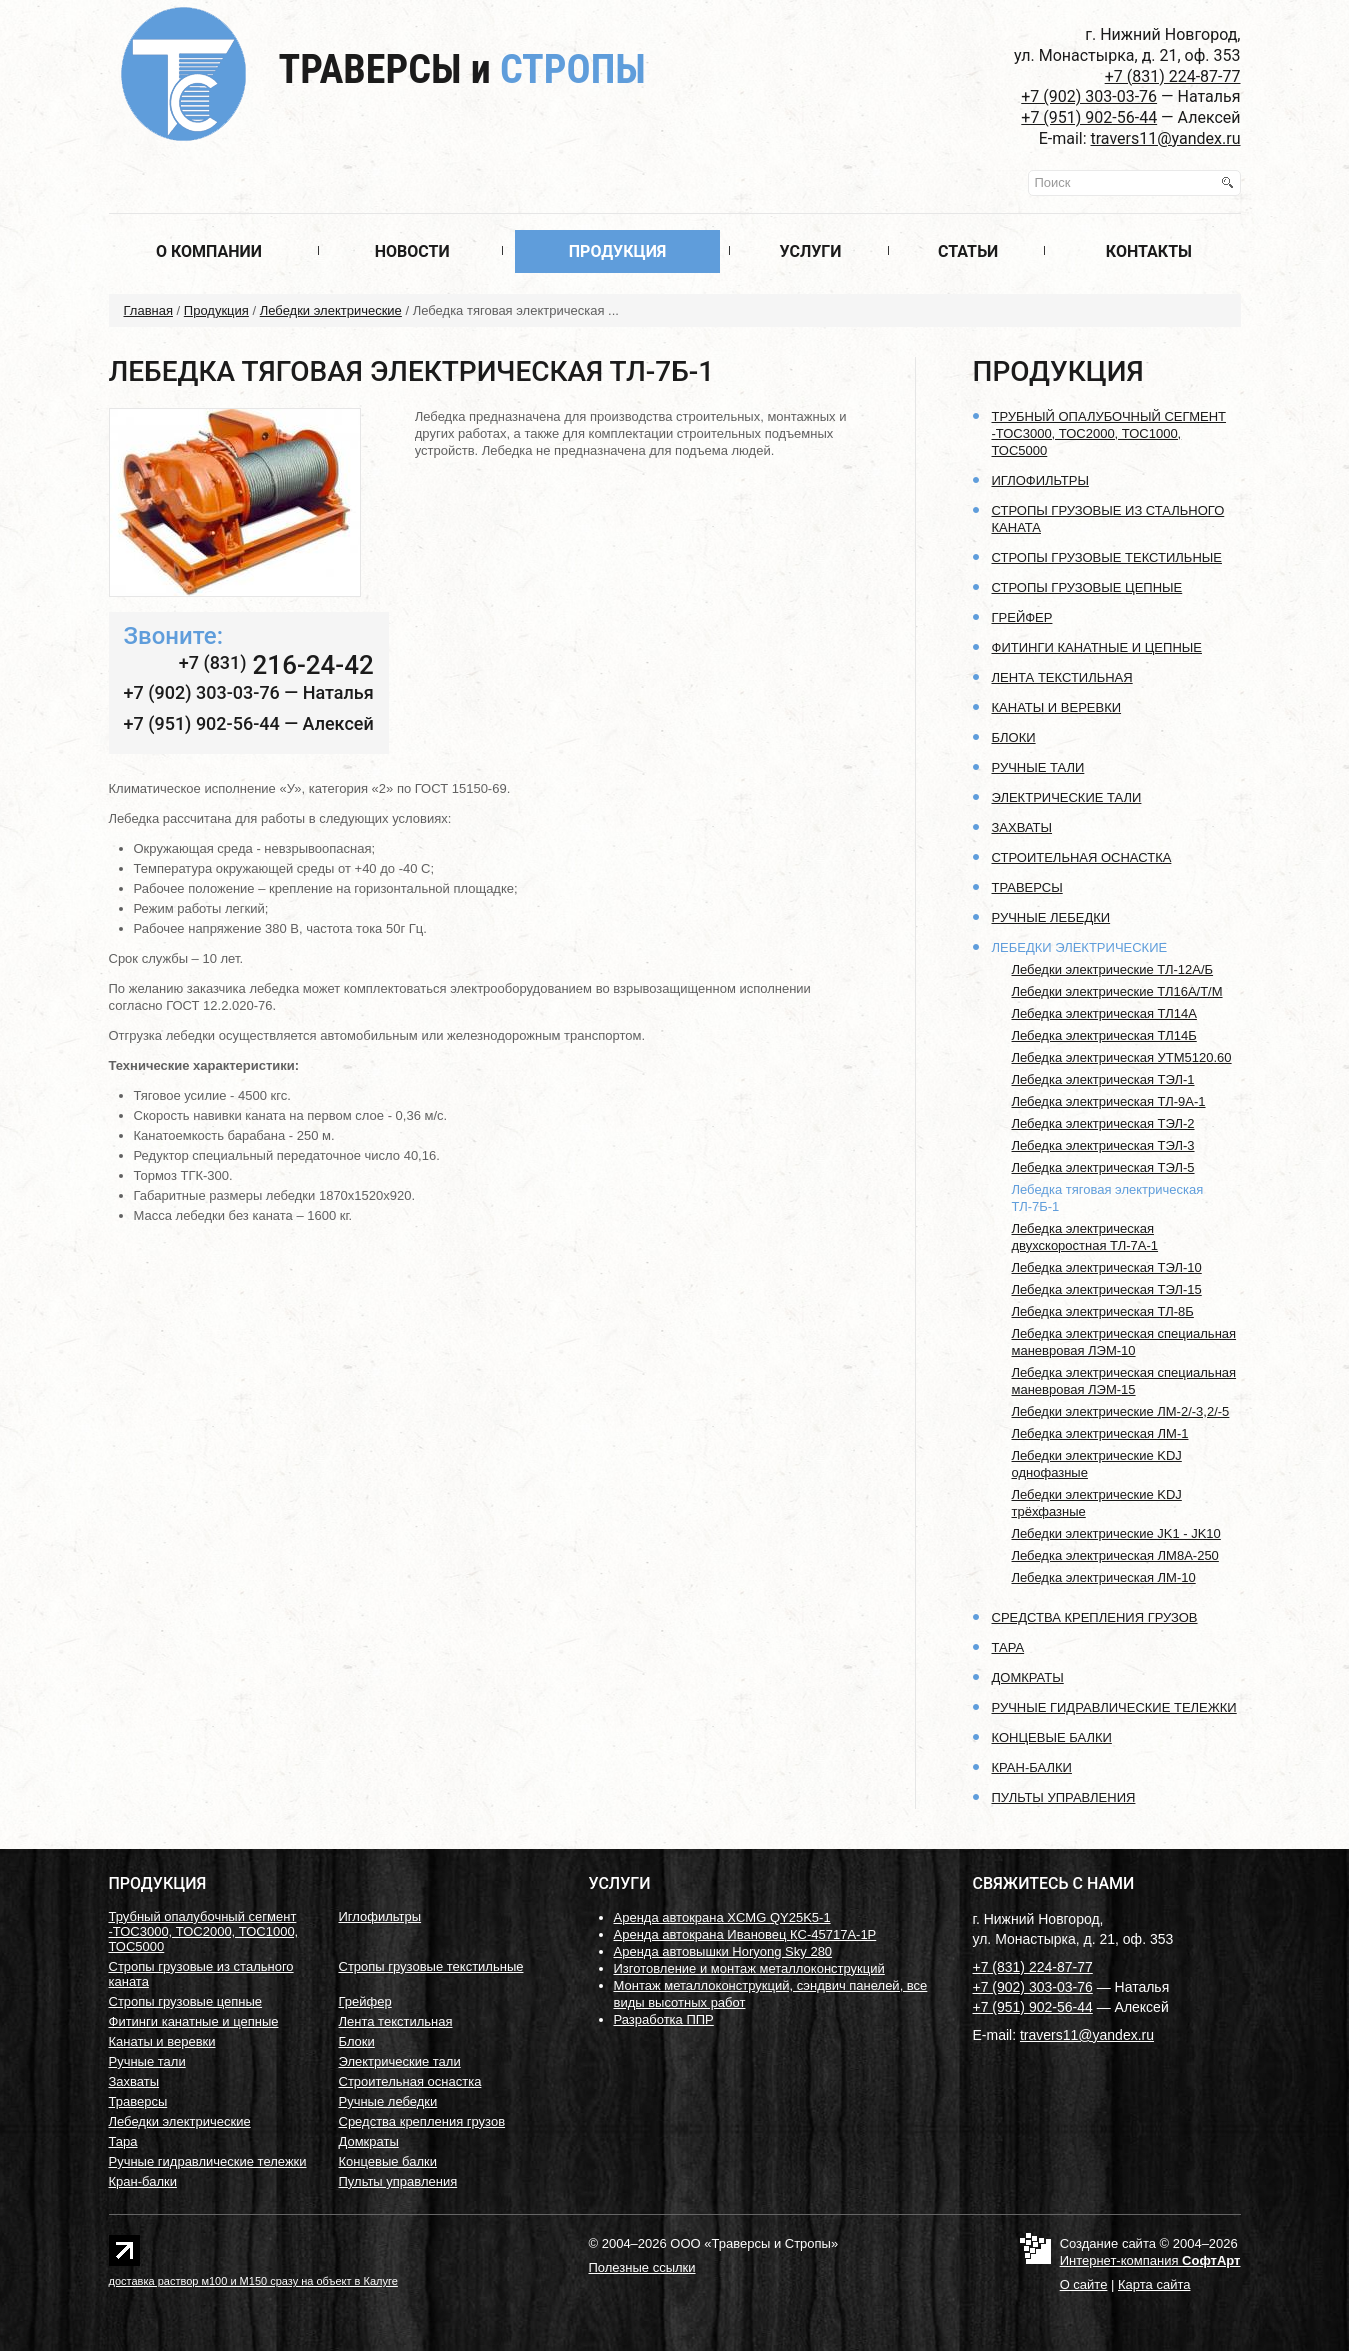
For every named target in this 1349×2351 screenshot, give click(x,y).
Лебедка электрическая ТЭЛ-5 (1103, 1167)
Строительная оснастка (1082, 857)
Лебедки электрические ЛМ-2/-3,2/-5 (1121, 1411)
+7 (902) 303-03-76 (1089, 96)
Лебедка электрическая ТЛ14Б (1104, 1035)
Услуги (811, 251)
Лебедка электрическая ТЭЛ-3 (1103, 1145)
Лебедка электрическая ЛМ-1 (1100, 1433)
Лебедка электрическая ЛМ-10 (1104, 1577)
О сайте (1084, 2284)
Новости (412, 251)
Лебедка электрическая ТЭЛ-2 (1103, 1123)
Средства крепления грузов (1095, 1617)
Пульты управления (1064, 1797)
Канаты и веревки (1057, 707)
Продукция (618, 251)
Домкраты (1028, 1677)
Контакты (1149, 251)
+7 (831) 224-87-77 (1173, 76)
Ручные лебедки (1051, 917)
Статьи (968, 251)
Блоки (1014, 737)
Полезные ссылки (642, 2267)
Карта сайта (1154, 2284)
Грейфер (1022, 617)
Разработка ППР (664, 2019)
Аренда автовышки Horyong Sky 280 (723, 1951)
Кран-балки (1032, 1767)
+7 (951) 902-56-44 (1089, 117)
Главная (148, 310)
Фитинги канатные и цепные (1097, 647)
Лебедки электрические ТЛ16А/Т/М (1117, 991)
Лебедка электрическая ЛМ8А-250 (1115, 1555)
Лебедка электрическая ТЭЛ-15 (1107, 1289)
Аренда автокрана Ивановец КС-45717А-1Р (745, 1934)
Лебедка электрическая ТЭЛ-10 (1107, 1267)
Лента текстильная (1062, 677)
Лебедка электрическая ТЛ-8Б (1103, 1311)
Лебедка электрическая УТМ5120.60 (1122, 1057)
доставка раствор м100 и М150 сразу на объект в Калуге (253, 2281)
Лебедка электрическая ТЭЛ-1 (1103, 1079)
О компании (209, 251)
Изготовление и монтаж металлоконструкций (749, 1968)
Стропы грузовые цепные (1087, 587)
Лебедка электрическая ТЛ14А (1104, 1013)
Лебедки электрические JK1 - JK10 (1116, 1533)
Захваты (1022, 827)
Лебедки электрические (331, 310)
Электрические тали (1067, 797)
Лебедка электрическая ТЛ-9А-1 (1109, 1101)
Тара (1008, 1647)
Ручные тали (1038, 767)
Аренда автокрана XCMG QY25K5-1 (722, 1917)
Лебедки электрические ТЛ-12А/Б (1113, 969)
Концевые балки (1052, 1737)
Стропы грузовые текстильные (1107, 557)
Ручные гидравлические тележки (1114, 1707)
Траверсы (462, 69)
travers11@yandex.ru (1166, 138)
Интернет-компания (1150, 2260)
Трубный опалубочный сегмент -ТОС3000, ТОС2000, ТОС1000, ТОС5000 (1109, 433)
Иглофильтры (1040, 480)
